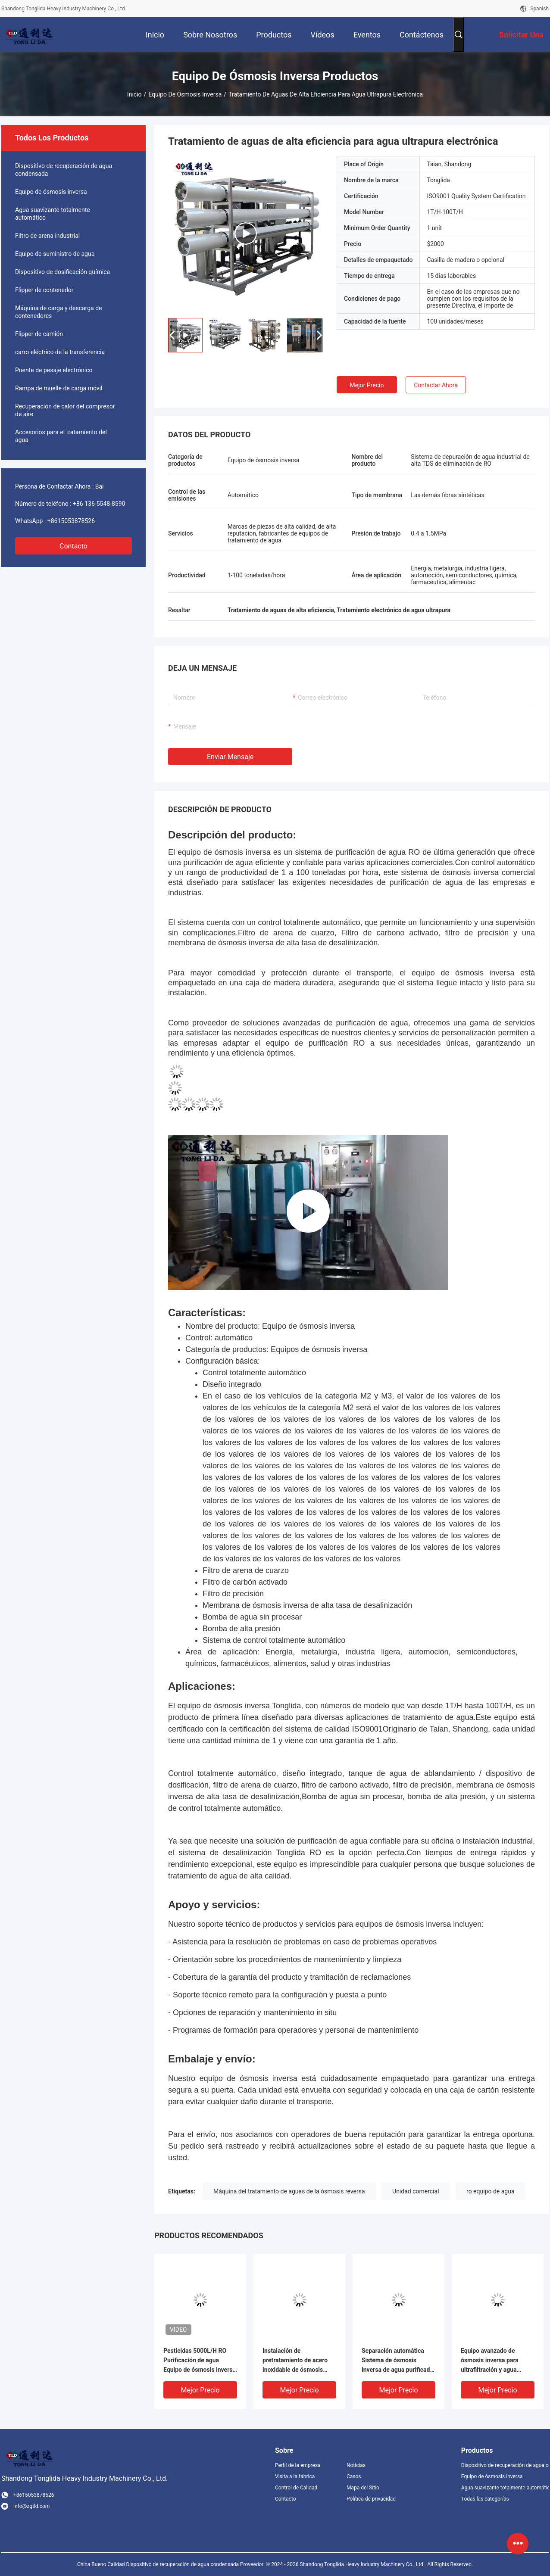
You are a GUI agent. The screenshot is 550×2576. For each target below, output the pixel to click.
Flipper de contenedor (44, 290)
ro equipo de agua (490, 2191)
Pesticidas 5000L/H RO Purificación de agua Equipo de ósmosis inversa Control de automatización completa (199, 2360)
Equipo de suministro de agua (54, 253)
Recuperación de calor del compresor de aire (65, 410)
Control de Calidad (296, 2488)
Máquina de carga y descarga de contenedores (58, 312)
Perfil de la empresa (298, 2465)
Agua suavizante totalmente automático (52, 213)
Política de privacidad (371, 2499)
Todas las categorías (485, 2499)
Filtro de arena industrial (47, 235)
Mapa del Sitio (363, 2488)
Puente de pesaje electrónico (54, 370)
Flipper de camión (39, 333)
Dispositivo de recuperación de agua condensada (63, 169)
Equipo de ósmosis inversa (185, 94)
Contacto (73, 546)
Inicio (134, 94)
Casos (354, 2476)
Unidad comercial (415, 2191)
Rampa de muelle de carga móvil (58, 388)
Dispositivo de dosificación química (62, 271)
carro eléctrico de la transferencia (60, 352)
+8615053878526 (71, 520)
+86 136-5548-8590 (99, 503)
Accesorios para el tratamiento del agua (61, 436)
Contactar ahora (436, 385)
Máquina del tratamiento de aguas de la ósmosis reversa (289, 2191)
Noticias (356, 2465)
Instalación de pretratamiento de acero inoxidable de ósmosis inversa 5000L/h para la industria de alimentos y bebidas (295, 2360)
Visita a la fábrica (295, 2476)
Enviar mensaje (230, 757)
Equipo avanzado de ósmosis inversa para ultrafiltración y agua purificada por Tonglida (492, 2360)
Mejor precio (367, 385)
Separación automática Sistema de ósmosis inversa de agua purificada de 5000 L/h (397, 2360)
